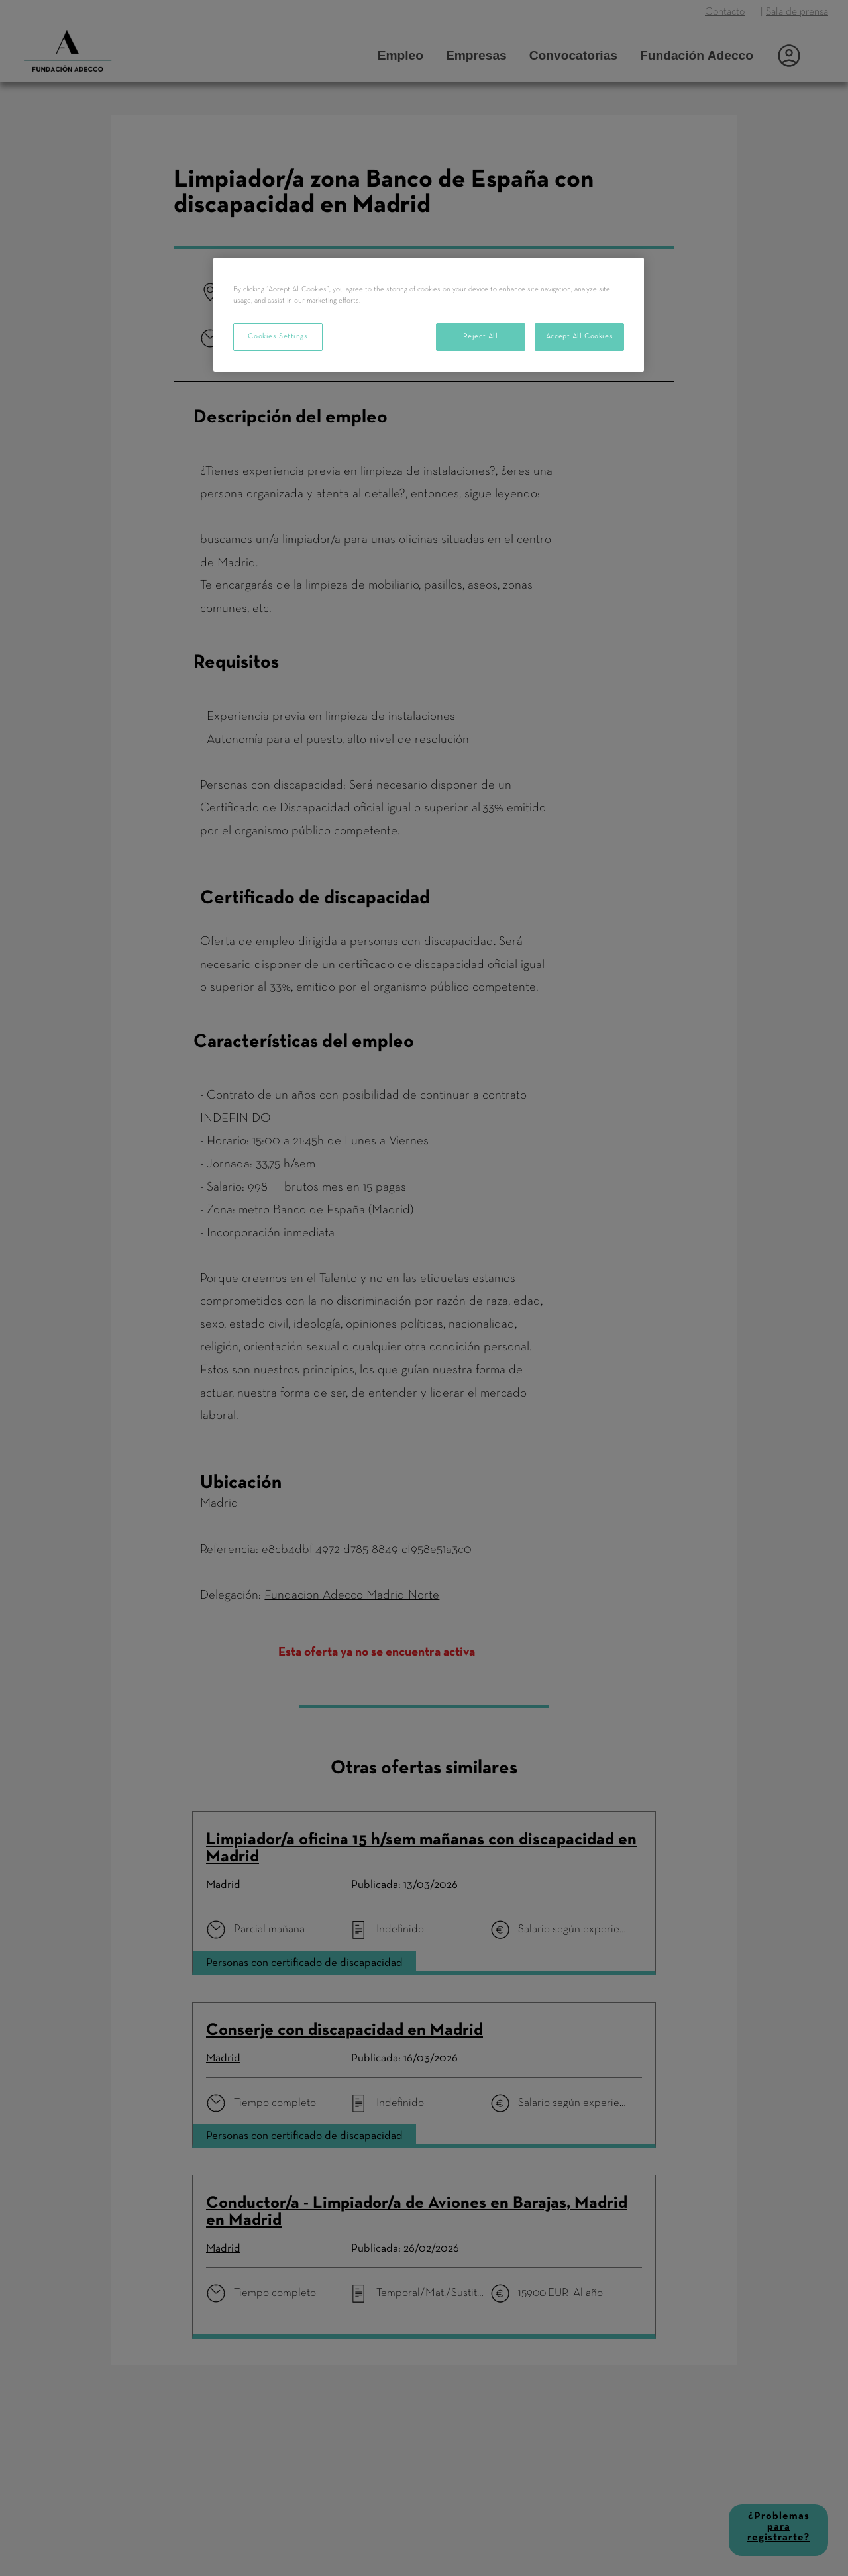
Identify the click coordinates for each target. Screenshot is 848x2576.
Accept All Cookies (579, 336)
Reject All (480, 336)
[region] (428, 315)
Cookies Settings (277, 336)
